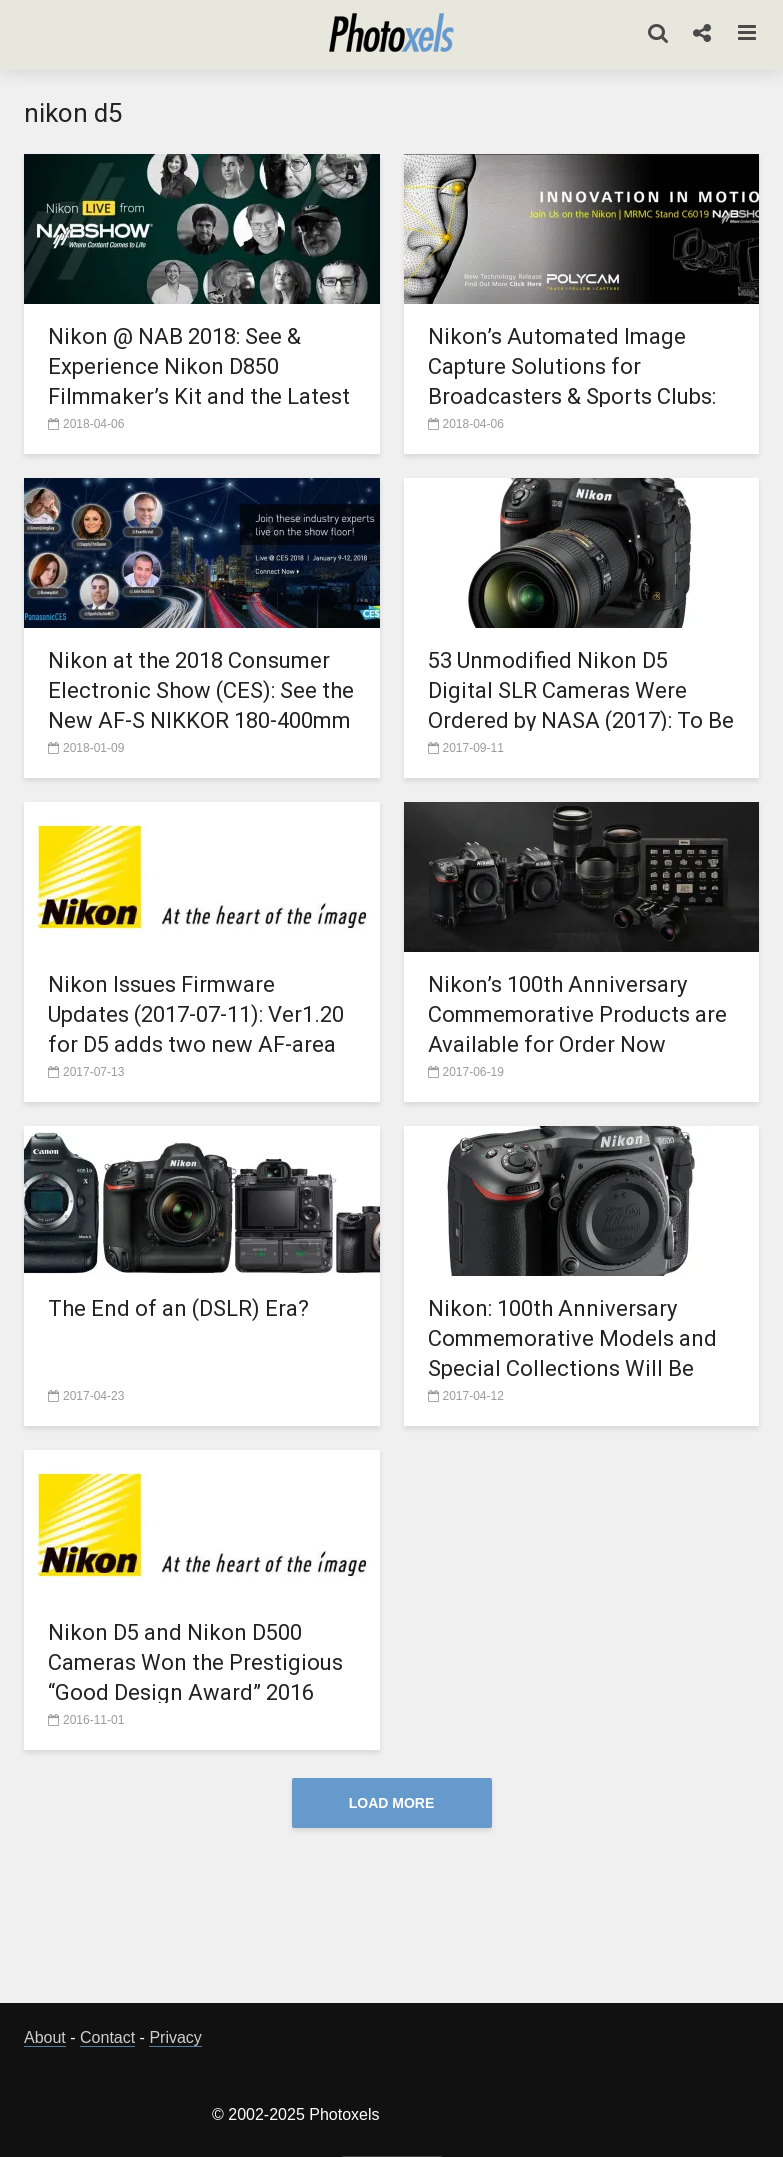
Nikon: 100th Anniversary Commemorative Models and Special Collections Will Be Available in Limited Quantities (580, 1353)
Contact (107, 2037)
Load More (392, 1803)
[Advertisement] (392, 1921)
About (45, 2037)
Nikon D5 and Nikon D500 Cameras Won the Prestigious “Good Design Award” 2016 (195, 1662)
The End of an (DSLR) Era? (178, 1308)
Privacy (175, 2037)
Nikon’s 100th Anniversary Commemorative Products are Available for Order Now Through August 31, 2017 (577, 1029)
